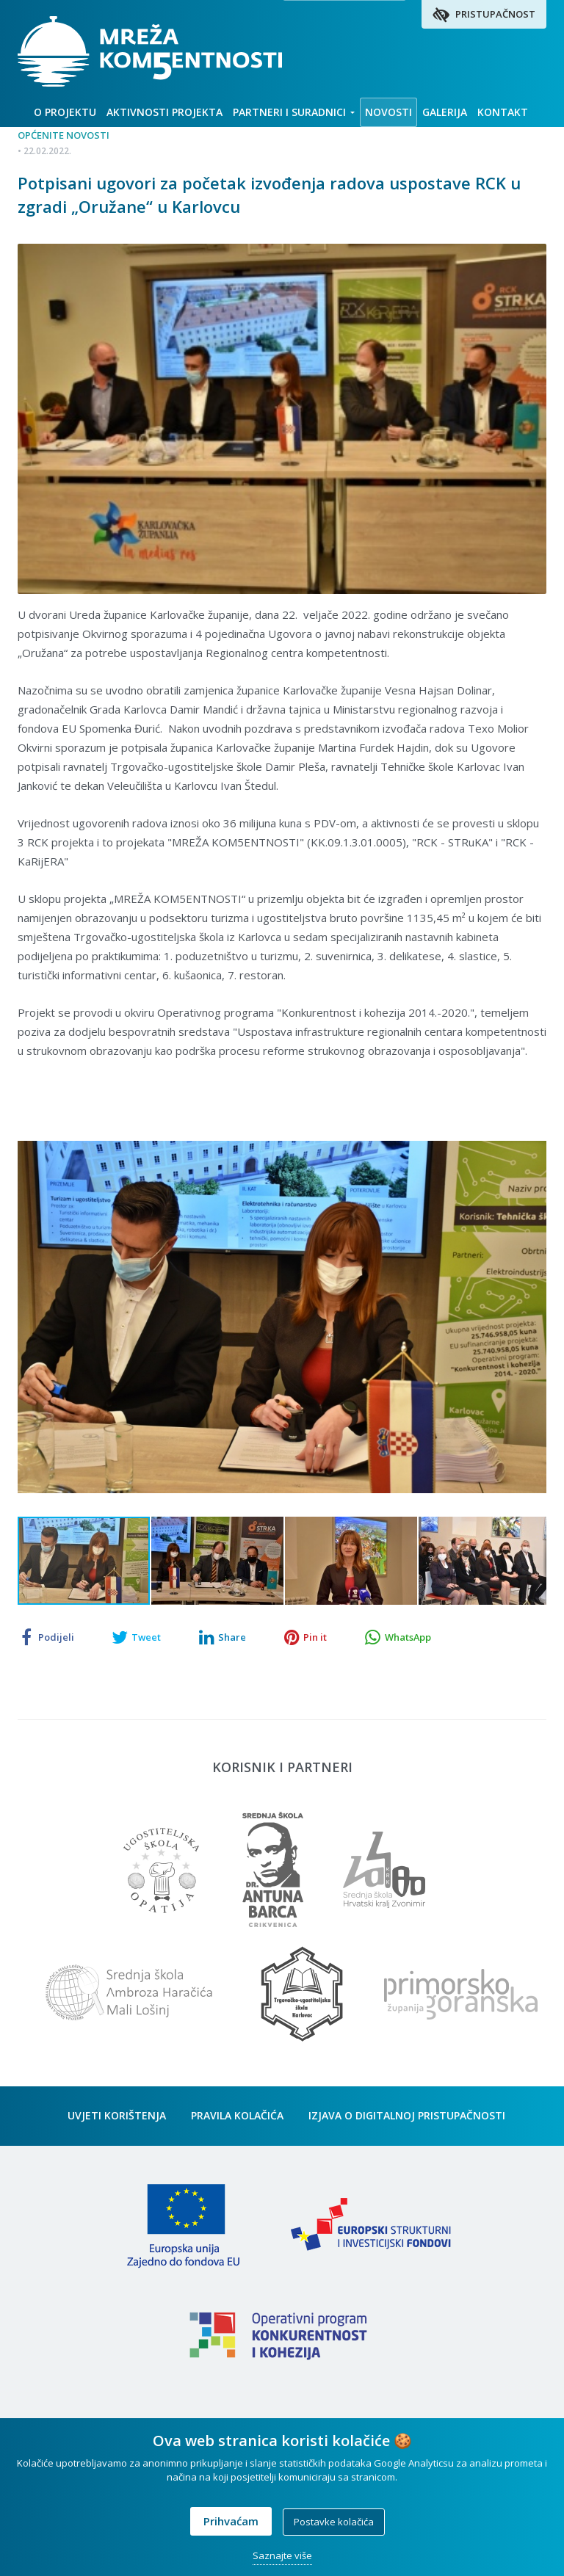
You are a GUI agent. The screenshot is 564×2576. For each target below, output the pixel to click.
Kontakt (502, 112)
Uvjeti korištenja (117, 2120)
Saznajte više (282, 2555)
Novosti (388, 112)
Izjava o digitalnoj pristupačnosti (406, 2120)
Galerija (444, 112)
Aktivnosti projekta (164, 112)
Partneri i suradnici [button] (294, 112)
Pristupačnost (484, 15)
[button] (533, 1132)
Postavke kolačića (334, 2521)
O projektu (65, 112)
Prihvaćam (230, 2521)
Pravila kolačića (237, 2120)
